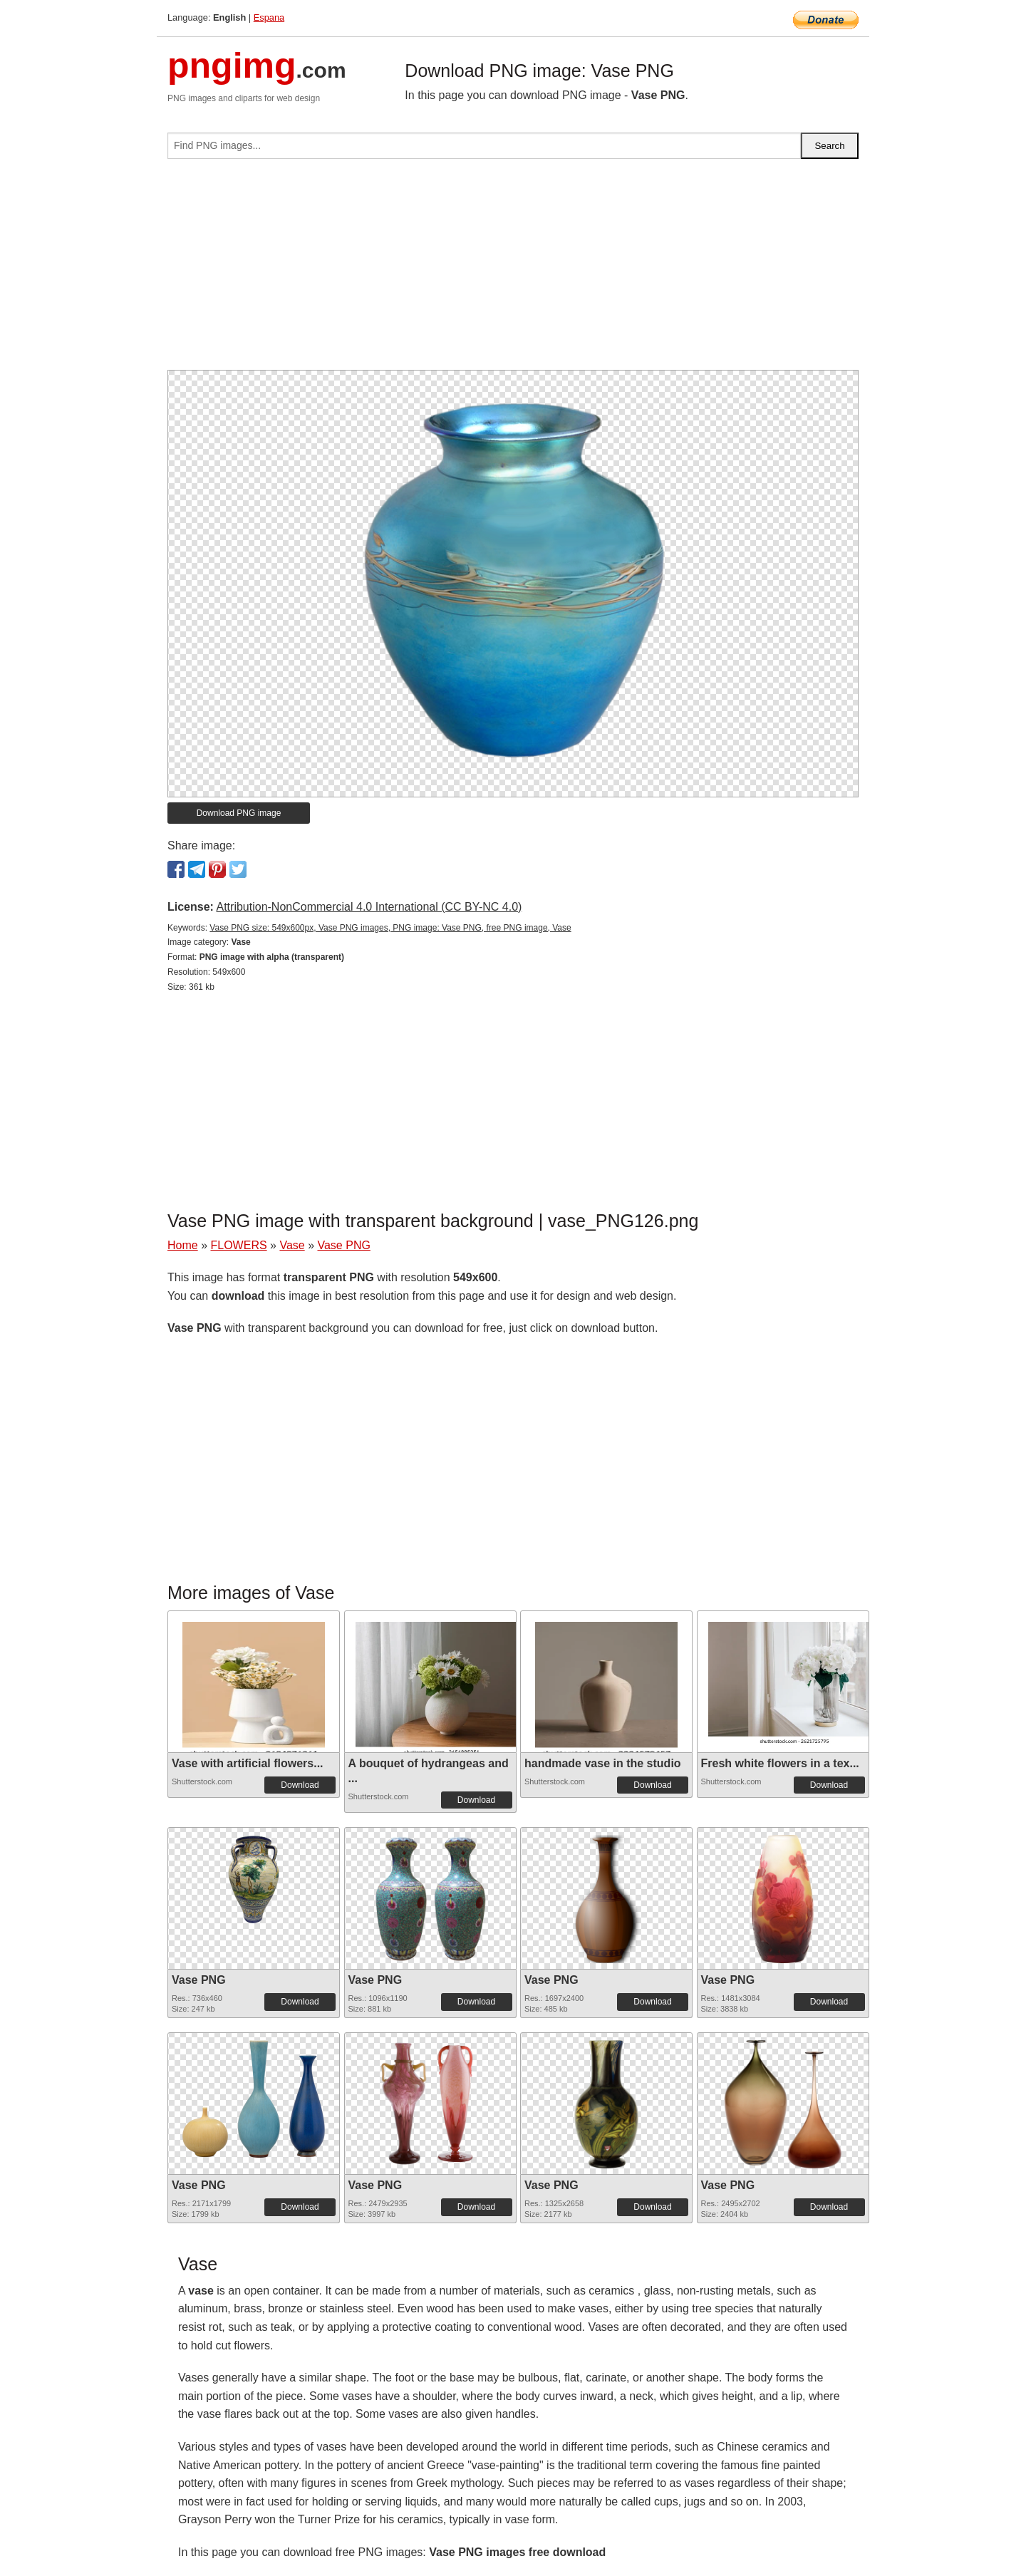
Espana (269, 17)
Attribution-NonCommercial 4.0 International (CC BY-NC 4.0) (369, 907)
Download (299, 1785)
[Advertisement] (513, 270)
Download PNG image (239, 813)
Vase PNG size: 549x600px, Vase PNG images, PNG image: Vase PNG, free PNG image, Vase (390, 928)
